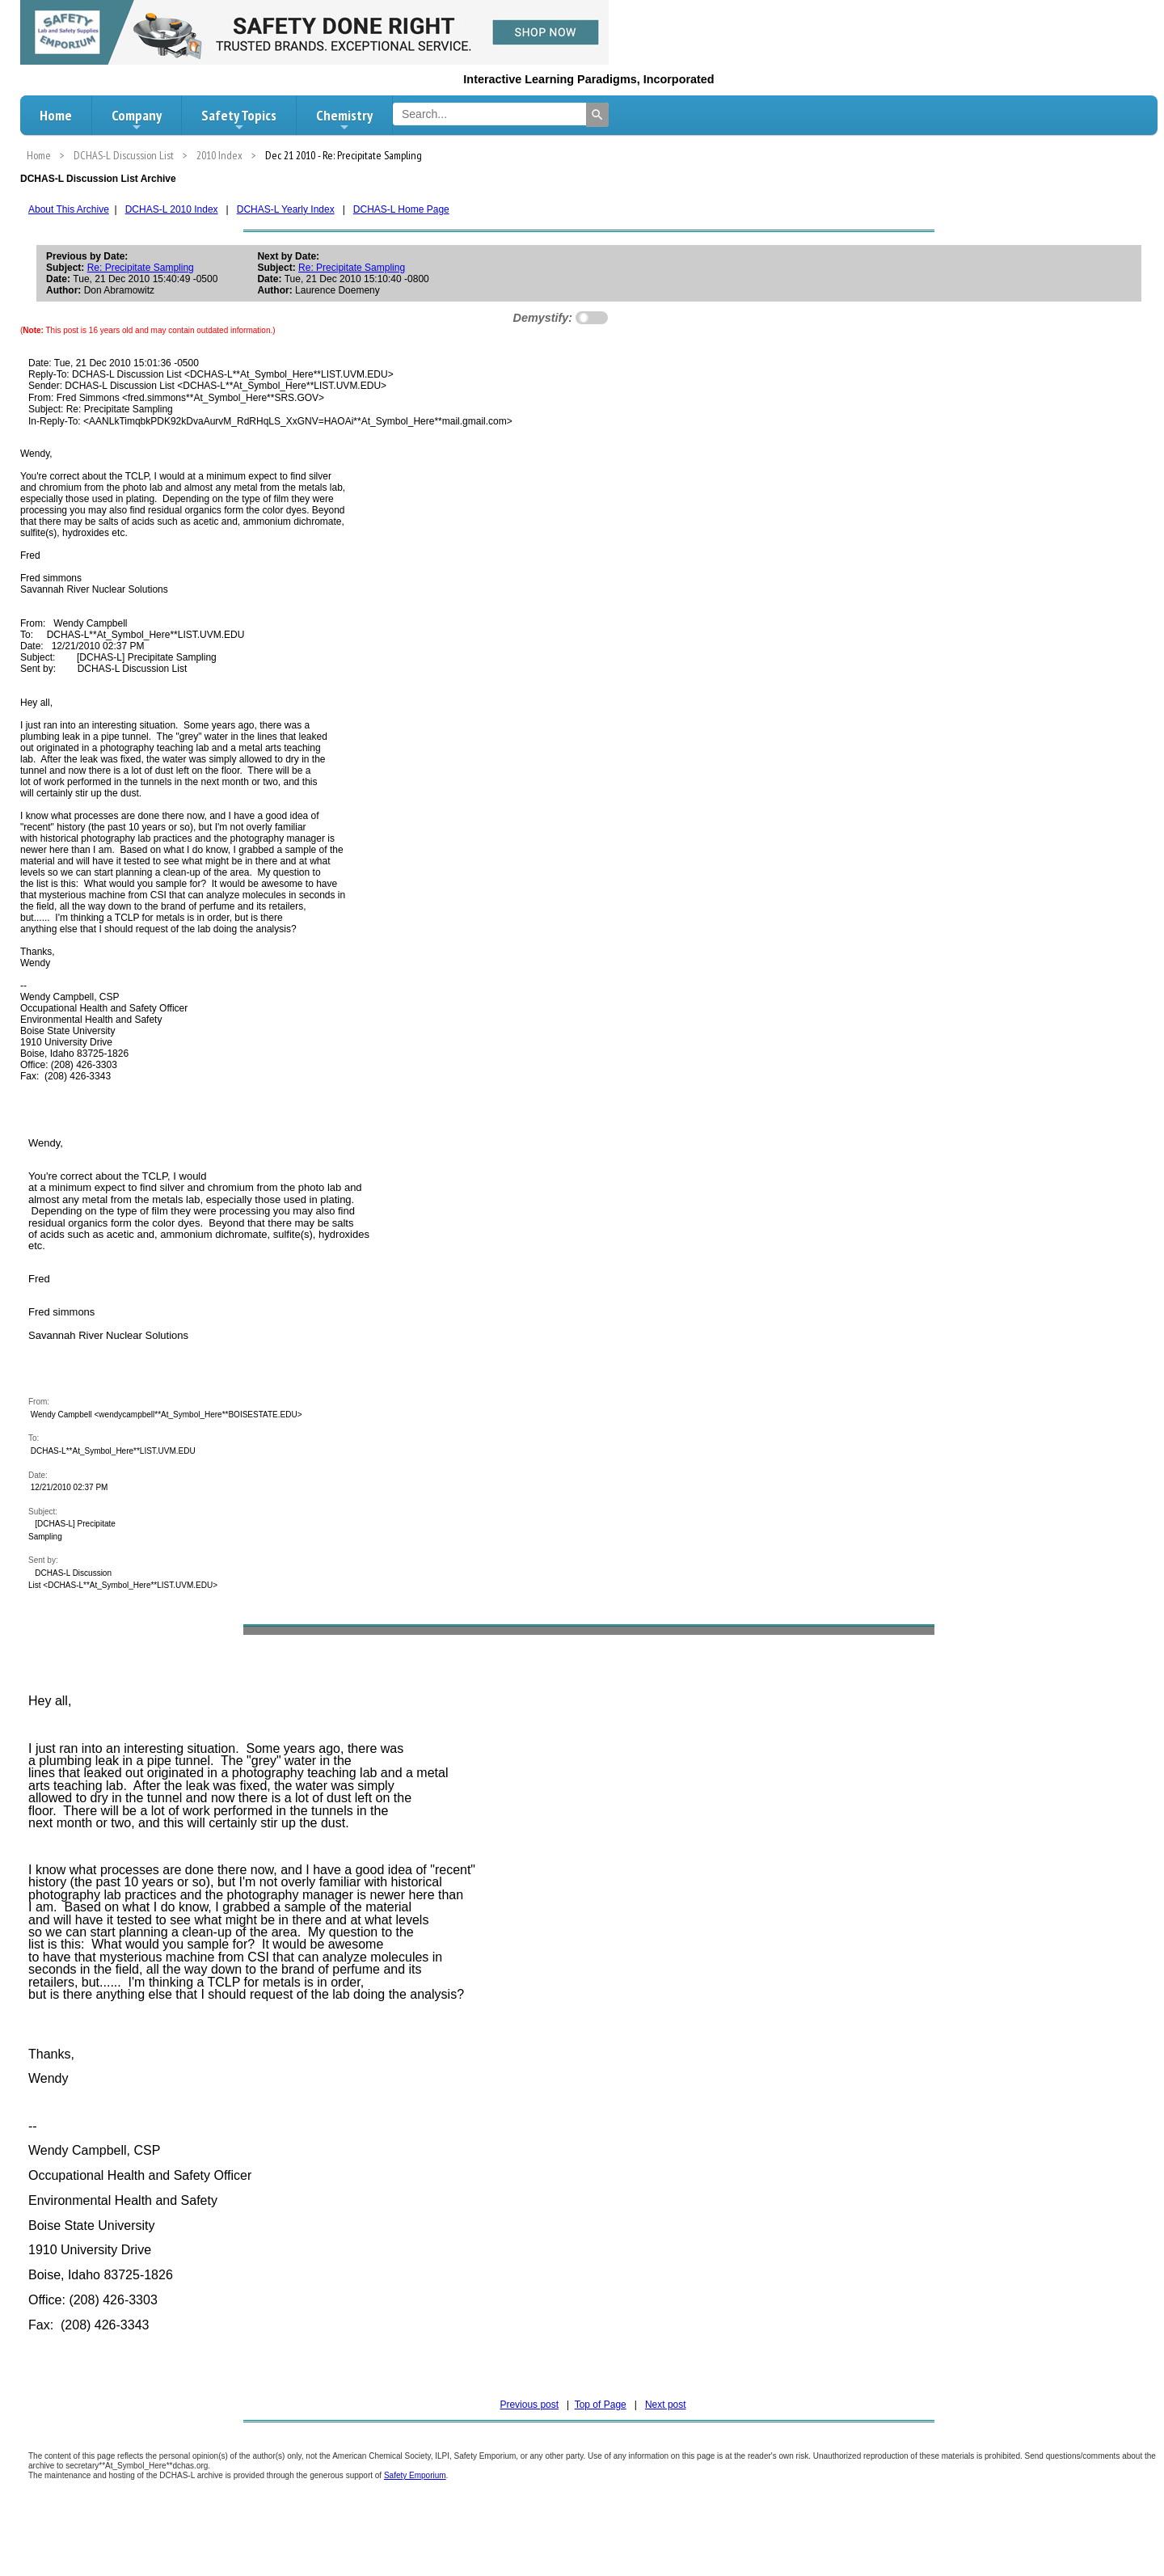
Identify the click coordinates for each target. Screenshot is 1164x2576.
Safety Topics (238, 119)
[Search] (597, 115)
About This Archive (68, 209)
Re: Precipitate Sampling (140, 267)
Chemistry (344, 119)
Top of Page (600, 2404)
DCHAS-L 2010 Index (171, 209)
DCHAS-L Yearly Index (286, 209)
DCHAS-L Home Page (401, 209)
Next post (665, 2404)
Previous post (529, 2404)
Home (56, 115)
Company (137, 119)
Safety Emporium (415, 2475)
